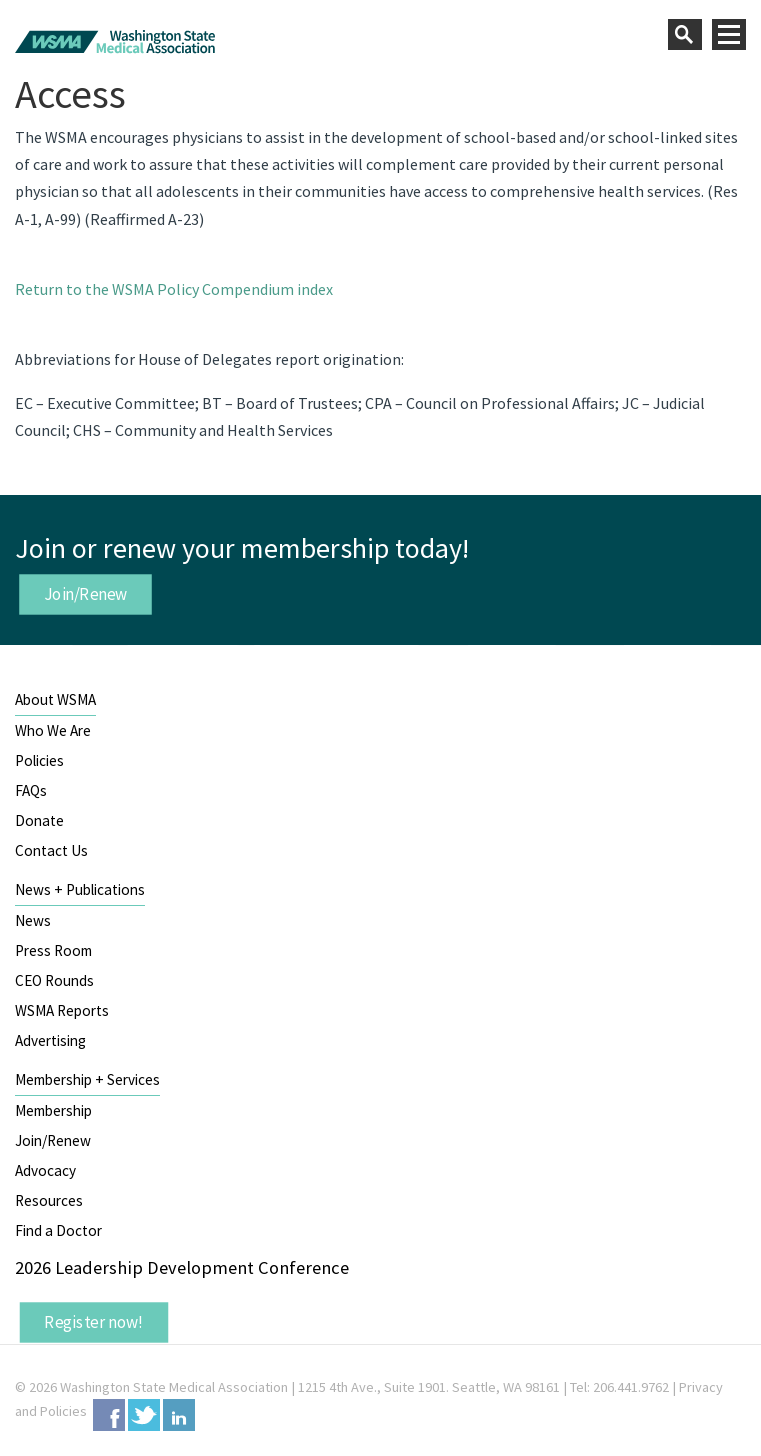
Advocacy (45, 1170)
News (33, 920)
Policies (39, 760)
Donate (39, 820)
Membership (53, 1110)
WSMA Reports (62, 1010)
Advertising (50, 1040)
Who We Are (53, 730)
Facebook (109, 1415)
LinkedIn (179, 1415)
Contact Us (51, 850)
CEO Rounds (54, 980)
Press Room (53, 950)
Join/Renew (86, 594)
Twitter (144, 1415)
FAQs (31, 790)
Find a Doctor (58, 1230)
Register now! (94, 1322)
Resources (49, 1200)
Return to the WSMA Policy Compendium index (174, 289)
